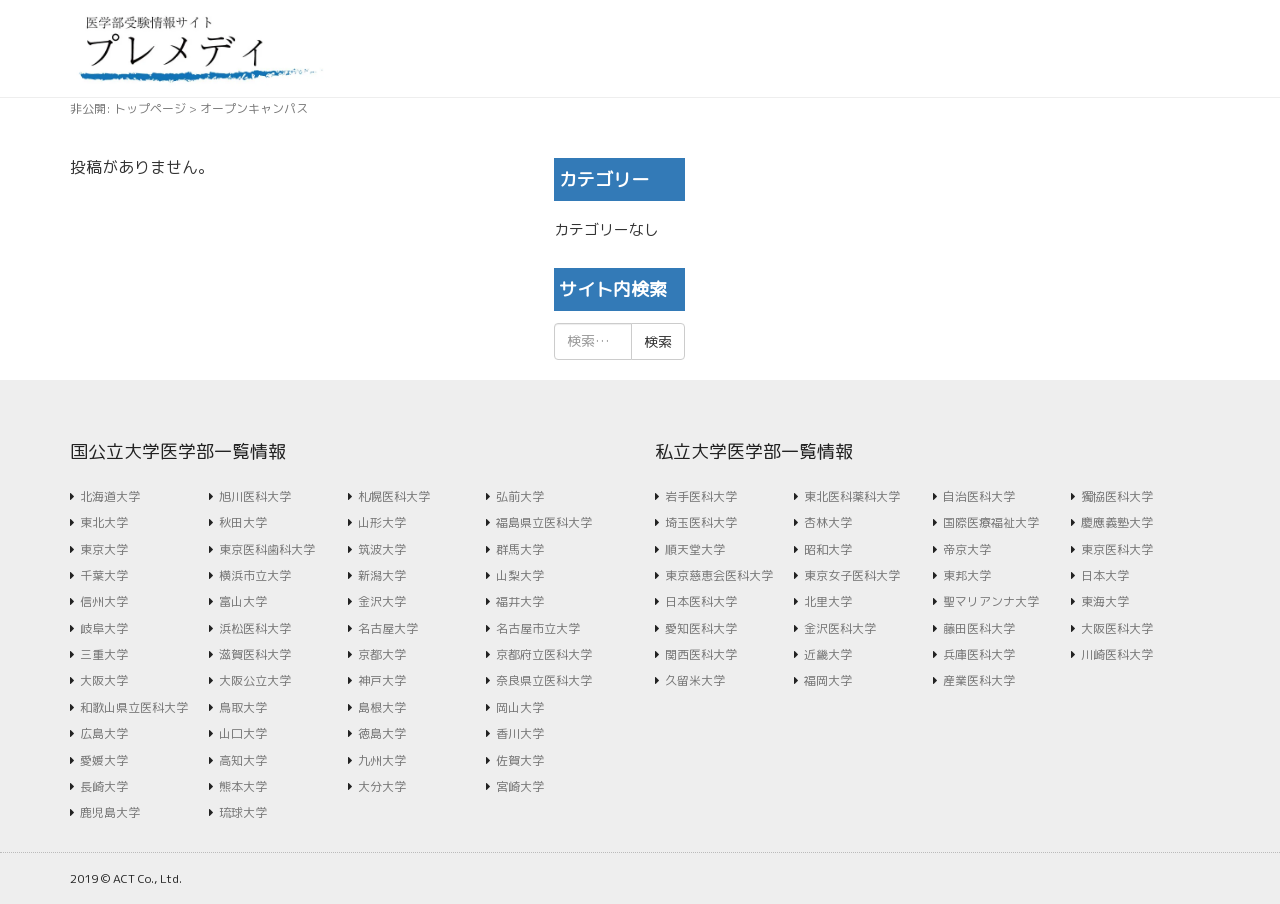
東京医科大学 (1117, 549)
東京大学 (104, 549)
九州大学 (382, 760)
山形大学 (382, 522)
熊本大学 (243, 786)
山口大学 (243, 733)
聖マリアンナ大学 (991, 601)
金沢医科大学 (840, 628)
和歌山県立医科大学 (134, 707)
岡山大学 (520, 707)
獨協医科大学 (1117, 496)
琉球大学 (243, 812)
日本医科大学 (701, 601)
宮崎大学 (520, 786)
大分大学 (382, 786)
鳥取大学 (243, 707)
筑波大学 (382, 549)
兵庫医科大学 (979, 654)
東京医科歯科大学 (267, 549)
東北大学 (104, 522)
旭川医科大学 (255, 496)
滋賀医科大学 (255, 654)
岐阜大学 (104, 628)
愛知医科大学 (701, 628)
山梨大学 (520, 575)
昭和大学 (828, 549)
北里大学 (828, 601)
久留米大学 (695, 680)
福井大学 (520, 601)
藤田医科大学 (979, 628)
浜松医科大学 (255, 628)
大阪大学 (104, 680)
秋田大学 (243, 522)
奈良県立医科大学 (544, 680)
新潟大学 (382, 575)
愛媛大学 (104, 760)
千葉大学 (104, 575)
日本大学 (1105, 575)
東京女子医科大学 (852, 575)
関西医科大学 (701, 654)
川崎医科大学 (1117, 654)
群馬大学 (520, 549)
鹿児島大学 (110, 812)
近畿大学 (828, 654)
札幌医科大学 (394, 496)
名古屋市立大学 (538, 628)
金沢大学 (382, 601)
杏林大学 (828, 522)
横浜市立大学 (255, 575)
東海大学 (1105, 601)
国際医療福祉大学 (991, 522)
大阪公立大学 (255, 680)
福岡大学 (828, 680)
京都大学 (382, 654)
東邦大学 (967, 575)
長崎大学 (104, 786)
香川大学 (520, 733)
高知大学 (243, 760)
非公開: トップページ (128, 108)
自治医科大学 (979, 496)
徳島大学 (382, 733)
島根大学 (382, 707)
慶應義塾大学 (1117, 522)
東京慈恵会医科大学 (719, 575)
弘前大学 (520, 496)
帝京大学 (967, 549)
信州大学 (104, 601)
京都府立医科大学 (544, 654)
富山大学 (243, 601)
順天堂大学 (695, 549)
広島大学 (104, 733)
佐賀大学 (520, 760)
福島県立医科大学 (544, 522)
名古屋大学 (388, 628)
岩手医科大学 (701, 496)
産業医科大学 (979, 680)
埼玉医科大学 (701, 522)
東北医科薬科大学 (852, 496)
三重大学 (104, 654)
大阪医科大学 (1117, 628)
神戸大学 (382, 680)
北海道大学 (110, 496)
